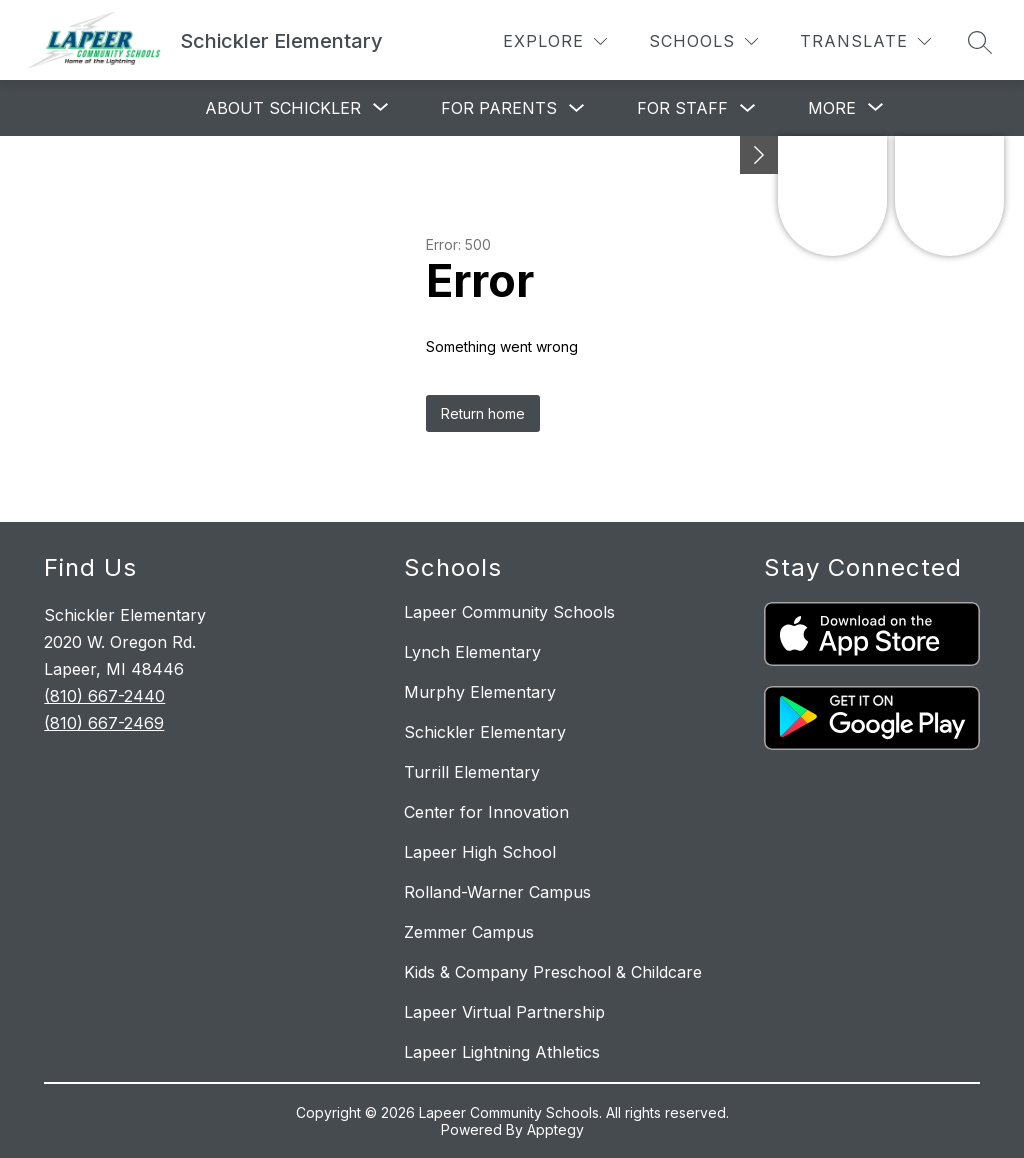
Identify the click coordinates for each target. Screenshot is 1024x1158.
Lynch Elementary (472, 652)
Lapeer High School (480, 852)
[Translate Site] (865, 41)
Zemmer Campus (469, 932)
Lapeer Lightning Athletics (502, 1052)
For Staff (682, 108)
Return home (483, 413)
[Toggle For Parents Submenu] (577, 108)
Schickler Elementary (485, 732)
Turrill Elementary (472, 772)
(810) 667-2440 (104, 696)
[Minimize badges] (759, 155)
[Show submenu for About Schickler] (283, 108)
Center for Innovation (486, 812)
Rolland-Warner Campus (497, 892)
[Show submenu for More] (832, 108)
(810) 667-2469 (104, 723)
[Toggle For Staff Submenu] (748, 108)
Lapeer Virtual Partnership (504, 1012)
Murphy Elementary (480, 692)
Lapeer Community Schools (509, 612)
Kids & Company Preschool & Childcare (553, 972)
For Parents (499, 108)
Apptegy (555, 1129)
